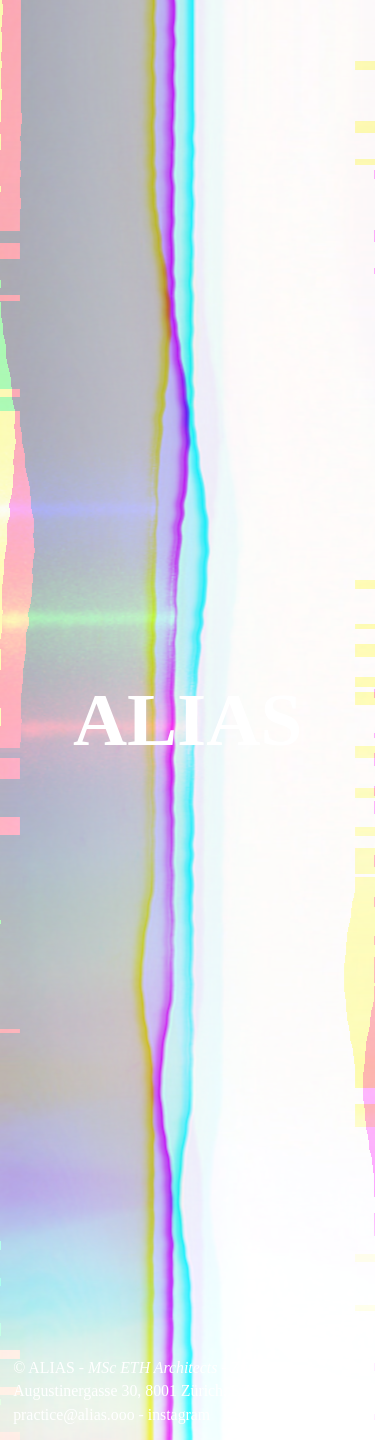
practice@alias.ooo (73, 1414)
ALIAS (187, 719)
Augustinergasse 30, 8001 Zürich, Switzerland (159, 1390)
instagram (179, 1414)
